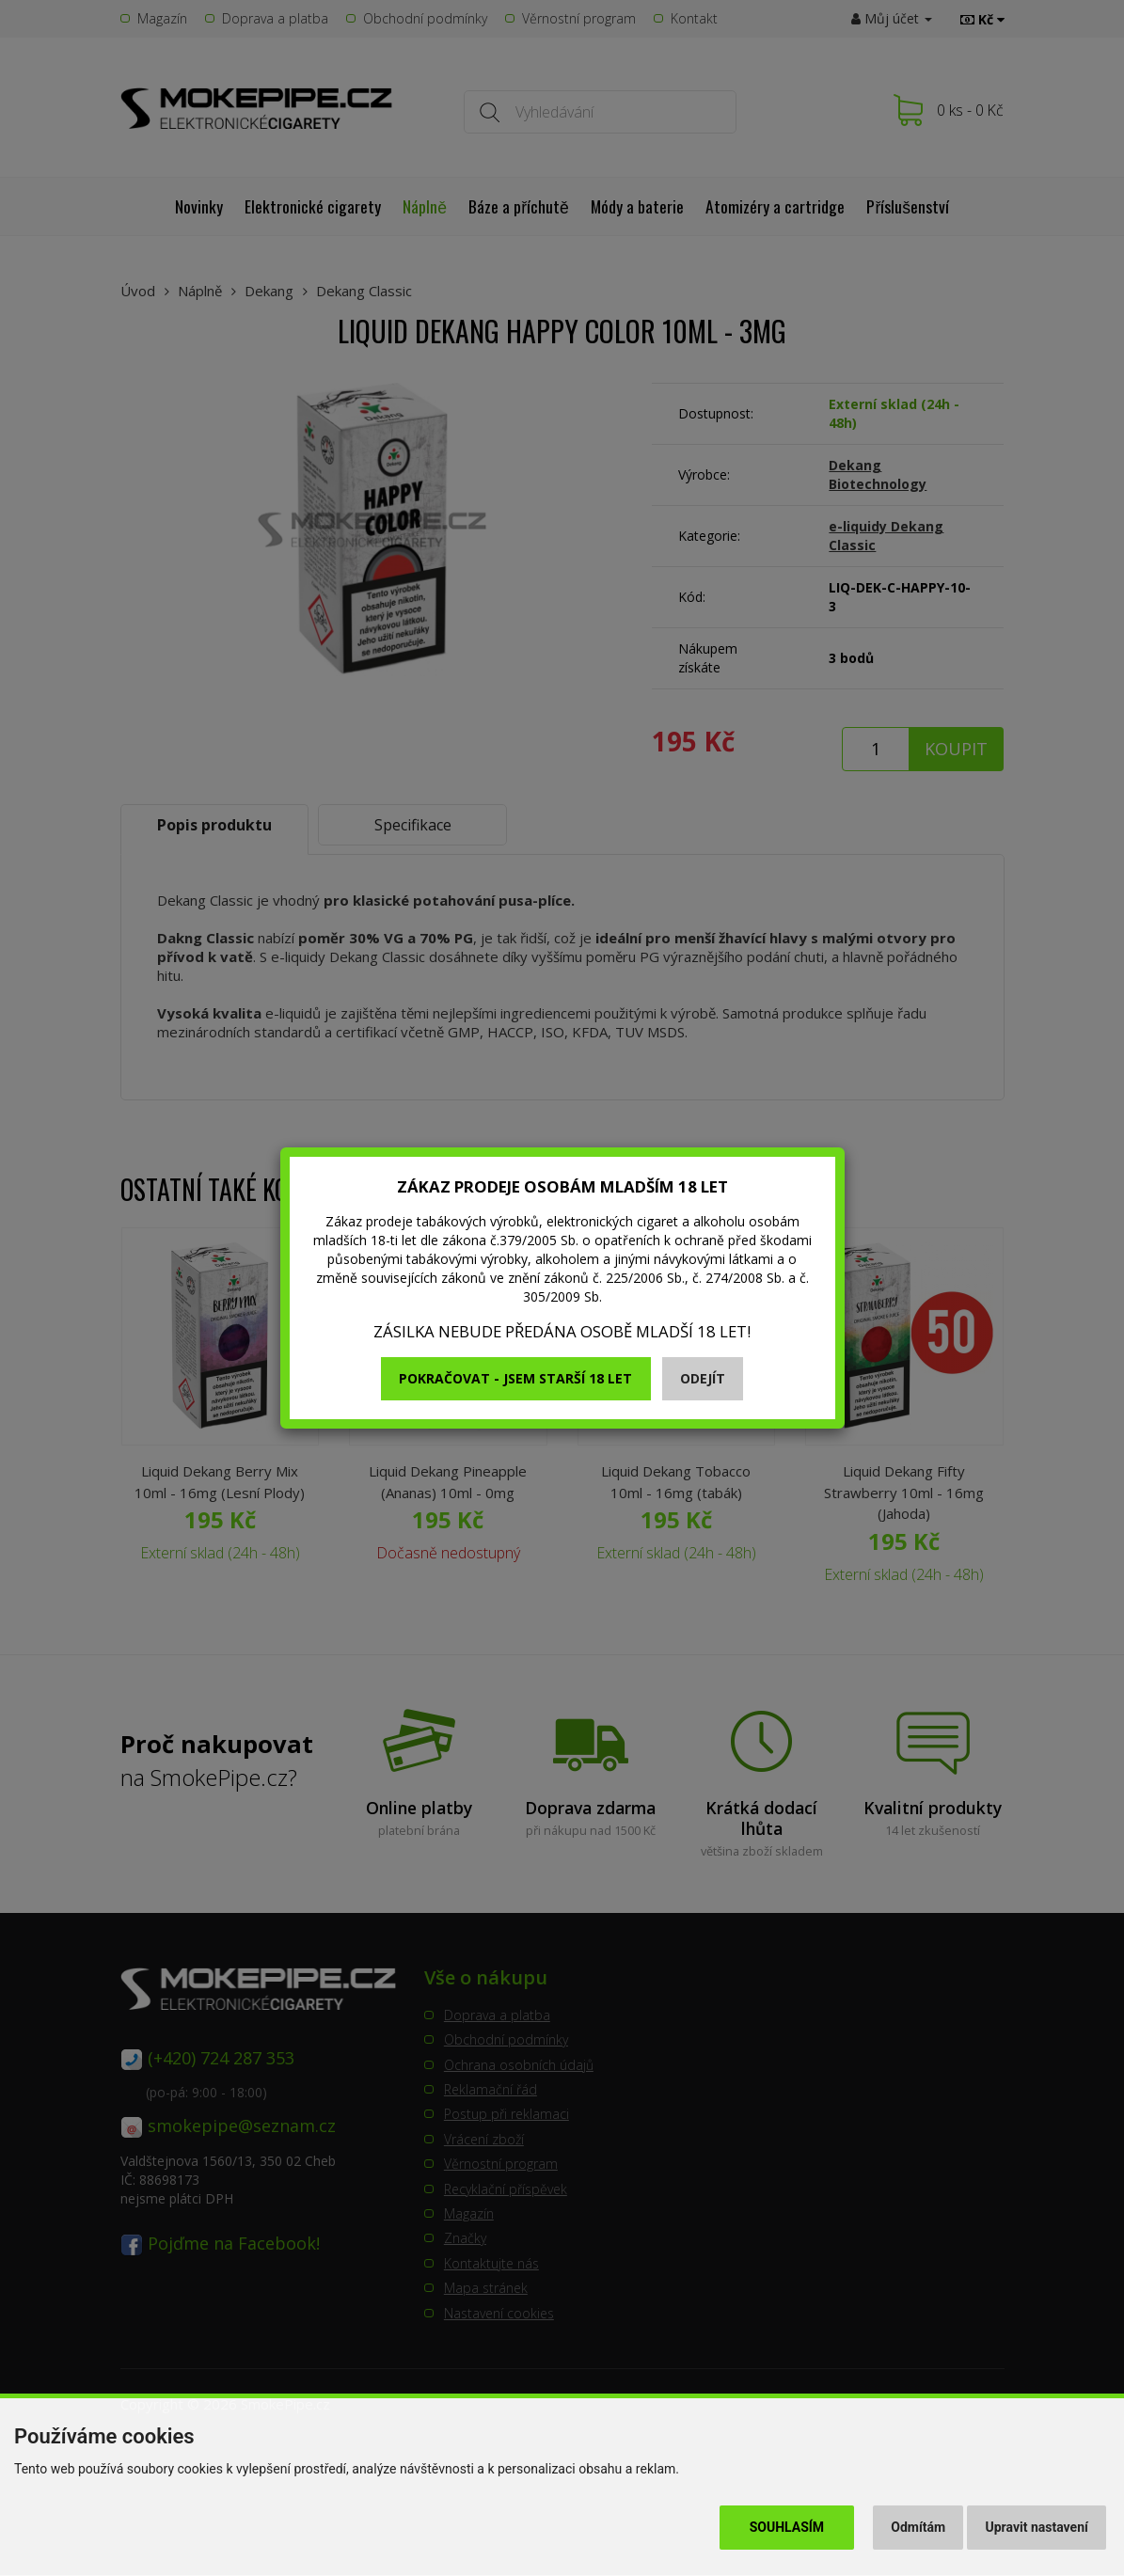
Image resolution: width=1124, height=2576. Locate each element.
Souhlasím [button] (787, 2527)
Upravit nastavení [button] (1037, 2527)
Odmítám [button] (918, 2527)
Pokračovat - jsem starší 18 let (515, 1378)
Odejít (702, 1378)
